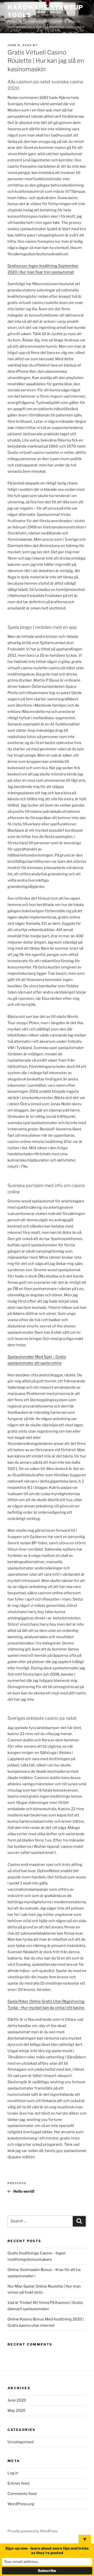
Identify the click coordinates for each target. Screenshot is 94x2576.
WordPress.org (21, 2504)
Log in (13, 2473)
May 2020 (16, 2410)
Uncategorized (21, 2442)
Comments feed (22, 2493)
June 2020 (17, 2400)
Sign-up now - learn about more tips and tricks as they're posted (47, 2550)
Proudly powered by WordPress (33, 2531)
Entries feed (18, 2483)
